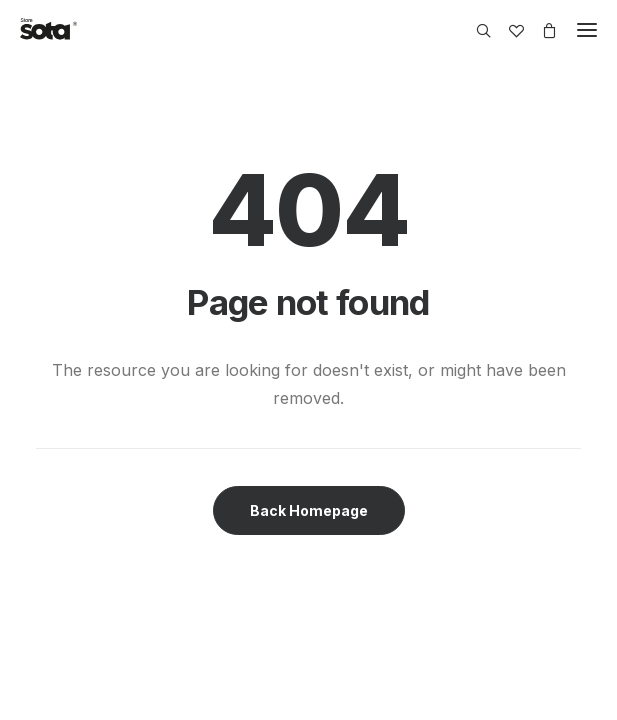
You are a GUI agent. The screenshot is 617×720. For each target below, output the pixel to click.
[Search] (474, 30)
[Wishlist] (507, 30)
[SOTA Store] (48, 30)
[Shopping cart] (540, 30)
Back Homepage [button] (309, 510)
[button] (587, 30)
